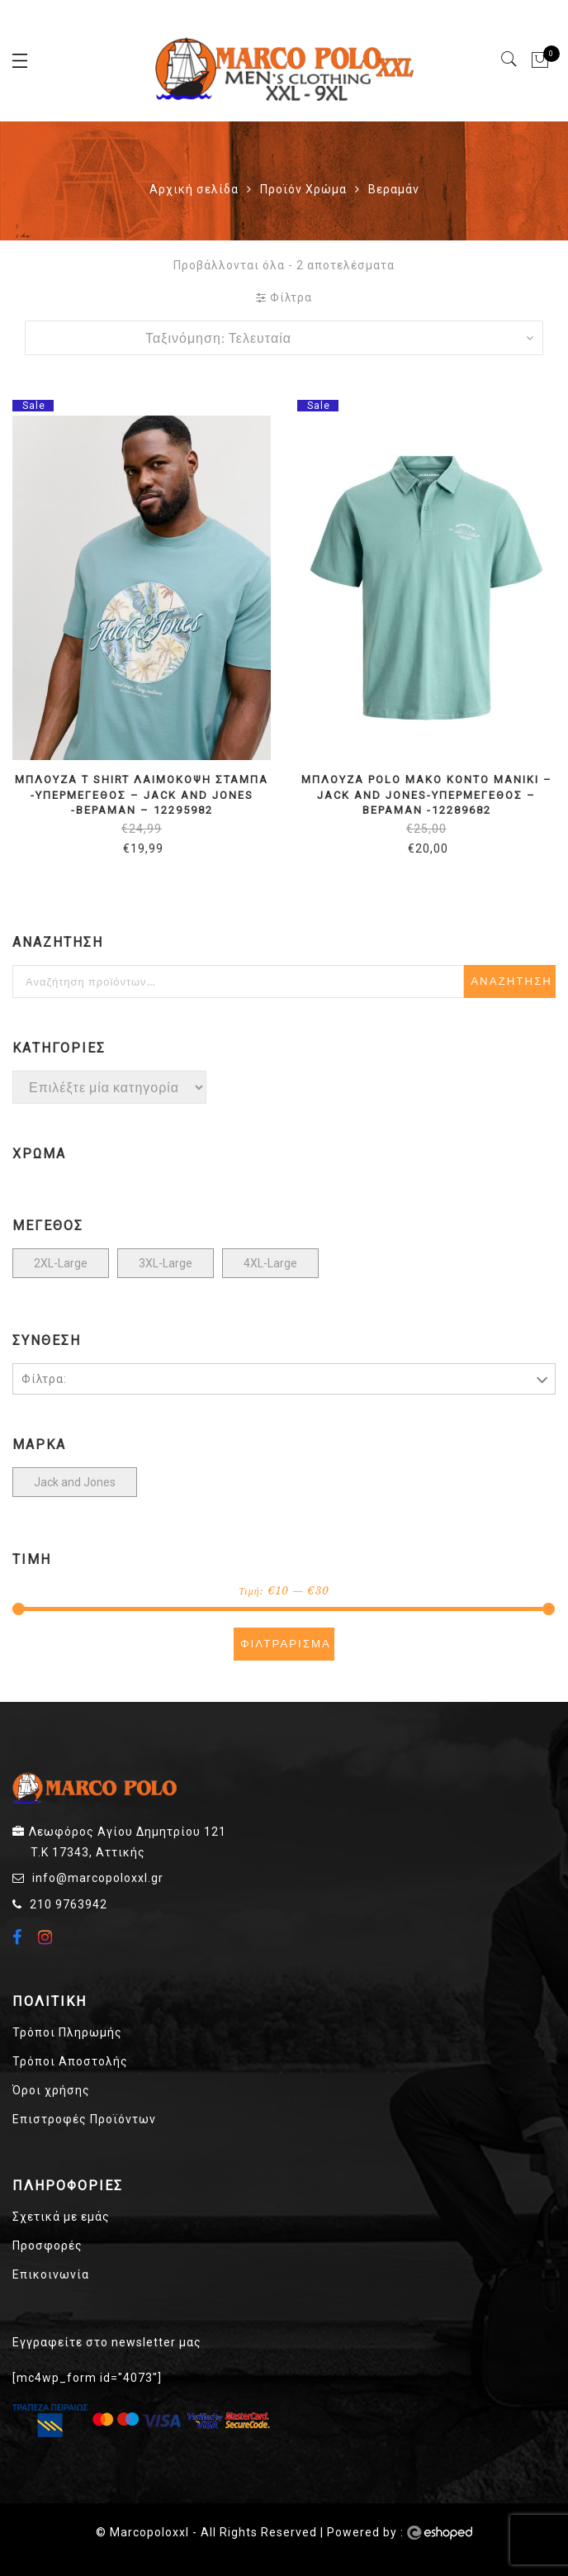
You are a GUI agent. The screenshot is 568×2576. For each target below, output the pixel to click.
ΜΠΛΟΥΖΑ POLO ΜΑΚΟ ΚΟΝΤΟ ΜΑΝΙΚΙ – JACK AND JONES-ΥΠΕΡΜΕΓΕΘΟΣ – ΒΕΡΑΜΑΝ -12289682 (426, 794)
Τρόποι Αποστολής (70, 2061)
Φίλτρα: (44, 1378)
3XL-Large (165, 1263)
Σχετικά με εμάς (61, 2216)
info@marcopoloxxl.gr (97, 1877)
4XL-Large (270, 1263)
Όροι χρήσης (51, 2090)
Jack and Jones (75, 1482)
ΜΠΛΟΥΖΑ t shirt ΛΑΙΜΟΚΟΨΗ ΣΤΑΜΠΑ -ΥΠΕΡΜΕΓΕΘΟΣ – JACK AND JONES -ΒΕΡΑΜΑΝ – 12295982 (141, 794)
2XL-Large (61, 1263)
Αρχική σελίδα (194, 189)
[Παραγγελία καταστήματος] (284, 337)
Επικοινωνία (50, 2274)
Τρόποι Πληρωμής (67, 2032)
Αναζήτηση (511, 981)
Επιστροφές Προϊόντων (84, 2119)
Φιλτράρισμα (285, 1643)
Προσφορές (47, 2245)
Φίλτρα (284, 297)
